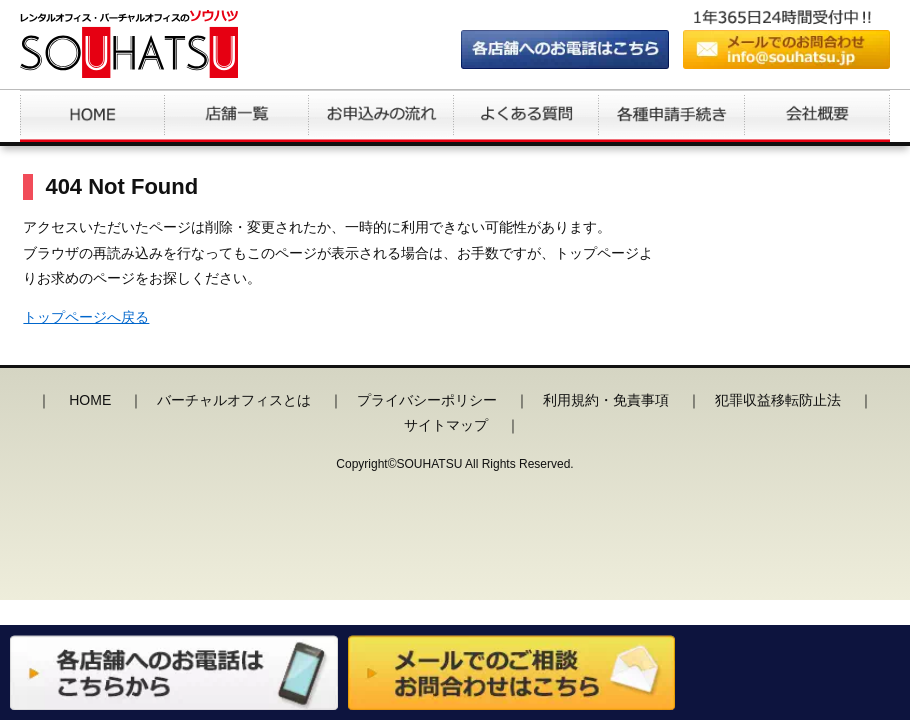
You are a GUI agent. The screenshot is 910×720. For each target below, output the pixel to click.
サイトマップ (446, 425)
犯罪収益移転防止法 (778, 400)
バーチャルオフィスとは (234, 400)
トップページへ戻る (86, 317)
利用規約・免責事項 (606, 400)
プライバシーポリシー (427, 400)
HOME (90, 400)
